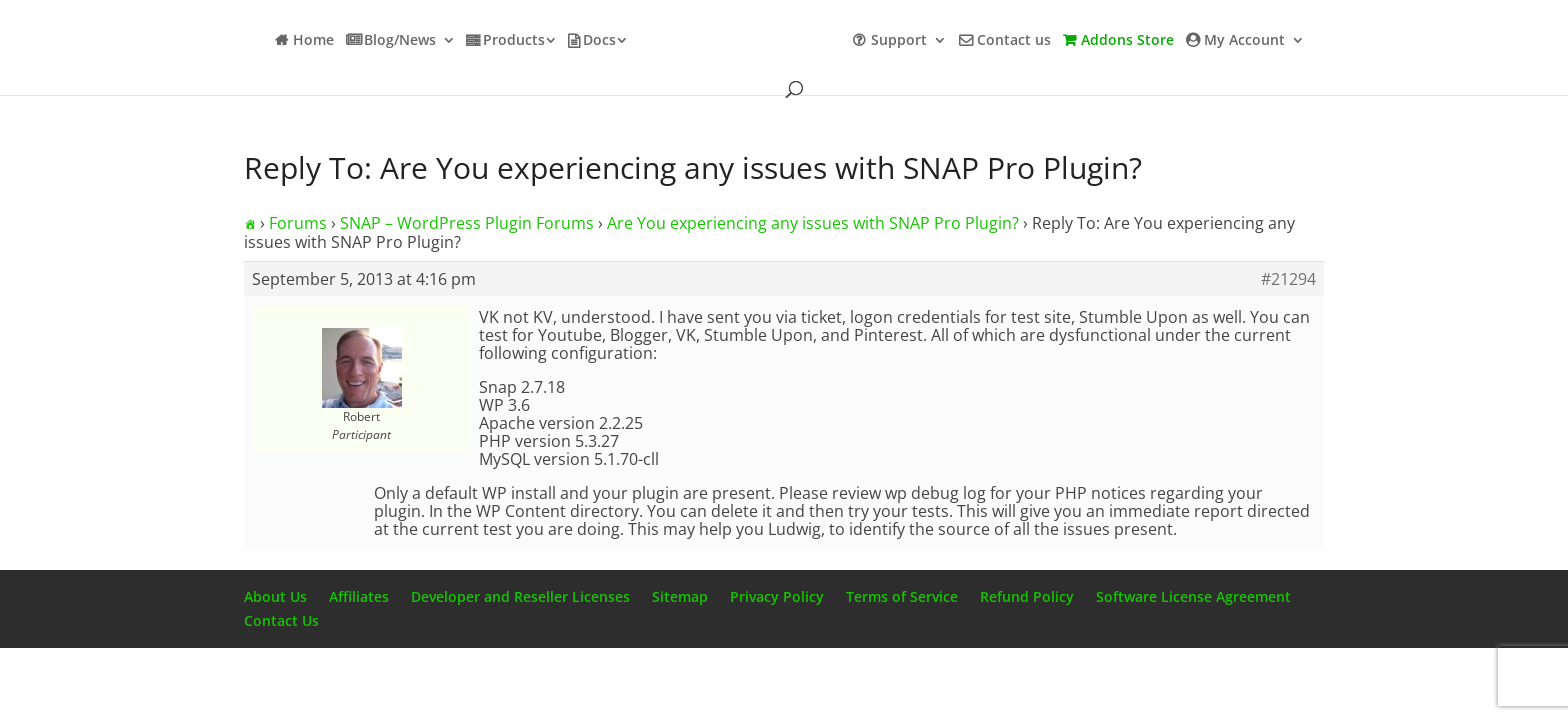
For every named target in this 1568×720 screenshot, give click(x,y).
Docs (599, 41)
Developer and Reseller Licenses (520, 596)
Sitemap (680, 596)
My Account (1244, 41)
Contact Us (281, 620)
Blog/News (400, 41)
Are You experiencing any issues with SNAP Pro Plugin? (813, 223)
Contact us (1014, 41)
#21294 (1288, 279)
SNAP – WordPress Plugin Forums (467, 223)
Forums (298, 223)
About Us (275, 596)
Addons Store (1127, 41)
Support (899, 41)
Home (313, 41)
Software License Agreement (1193, 596)
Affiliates (359, 596)
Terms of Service (902, 596)
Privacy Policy (777, 596)
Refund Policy (1027, 596)
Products (514, 41)
